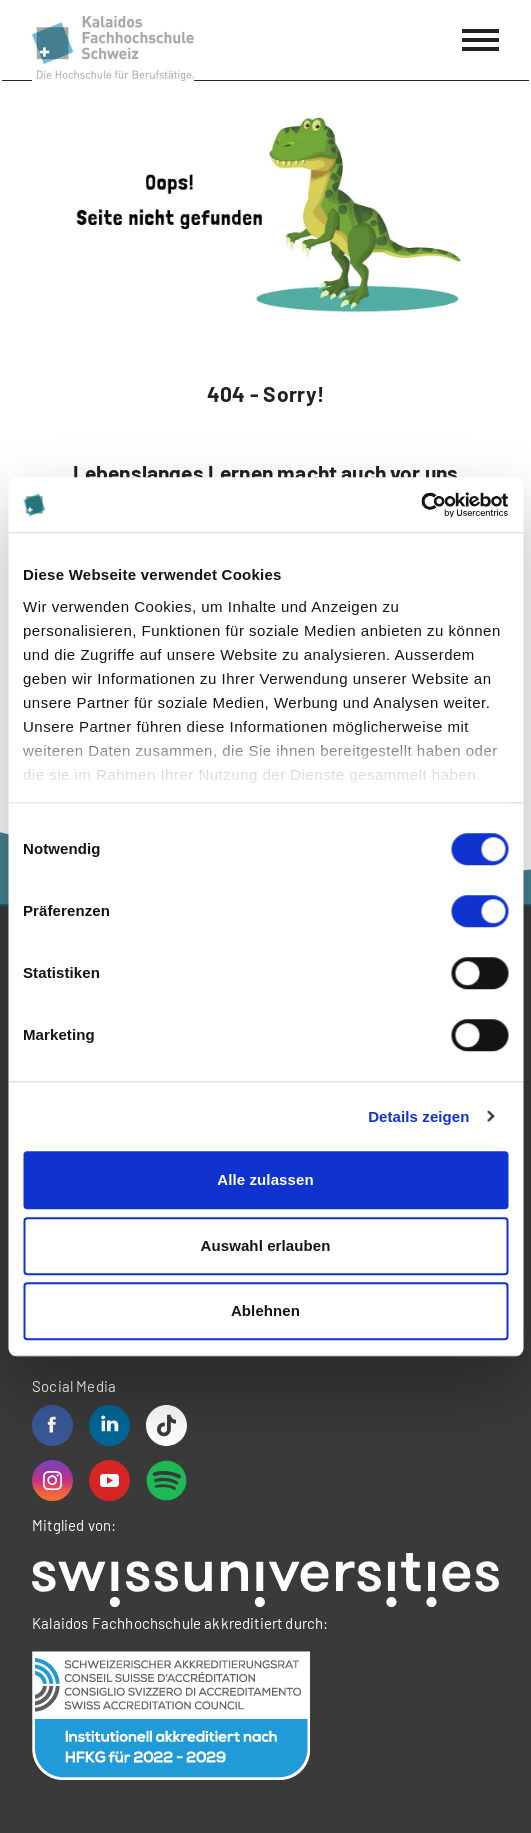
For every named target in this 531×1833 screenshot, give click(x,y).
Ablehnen (265, 1310)
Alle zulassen (265, 1179)
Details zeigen (418, 1116)
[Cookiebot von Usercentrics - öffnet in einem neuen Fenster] (420, 505)
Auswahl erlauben (266, 1245)
